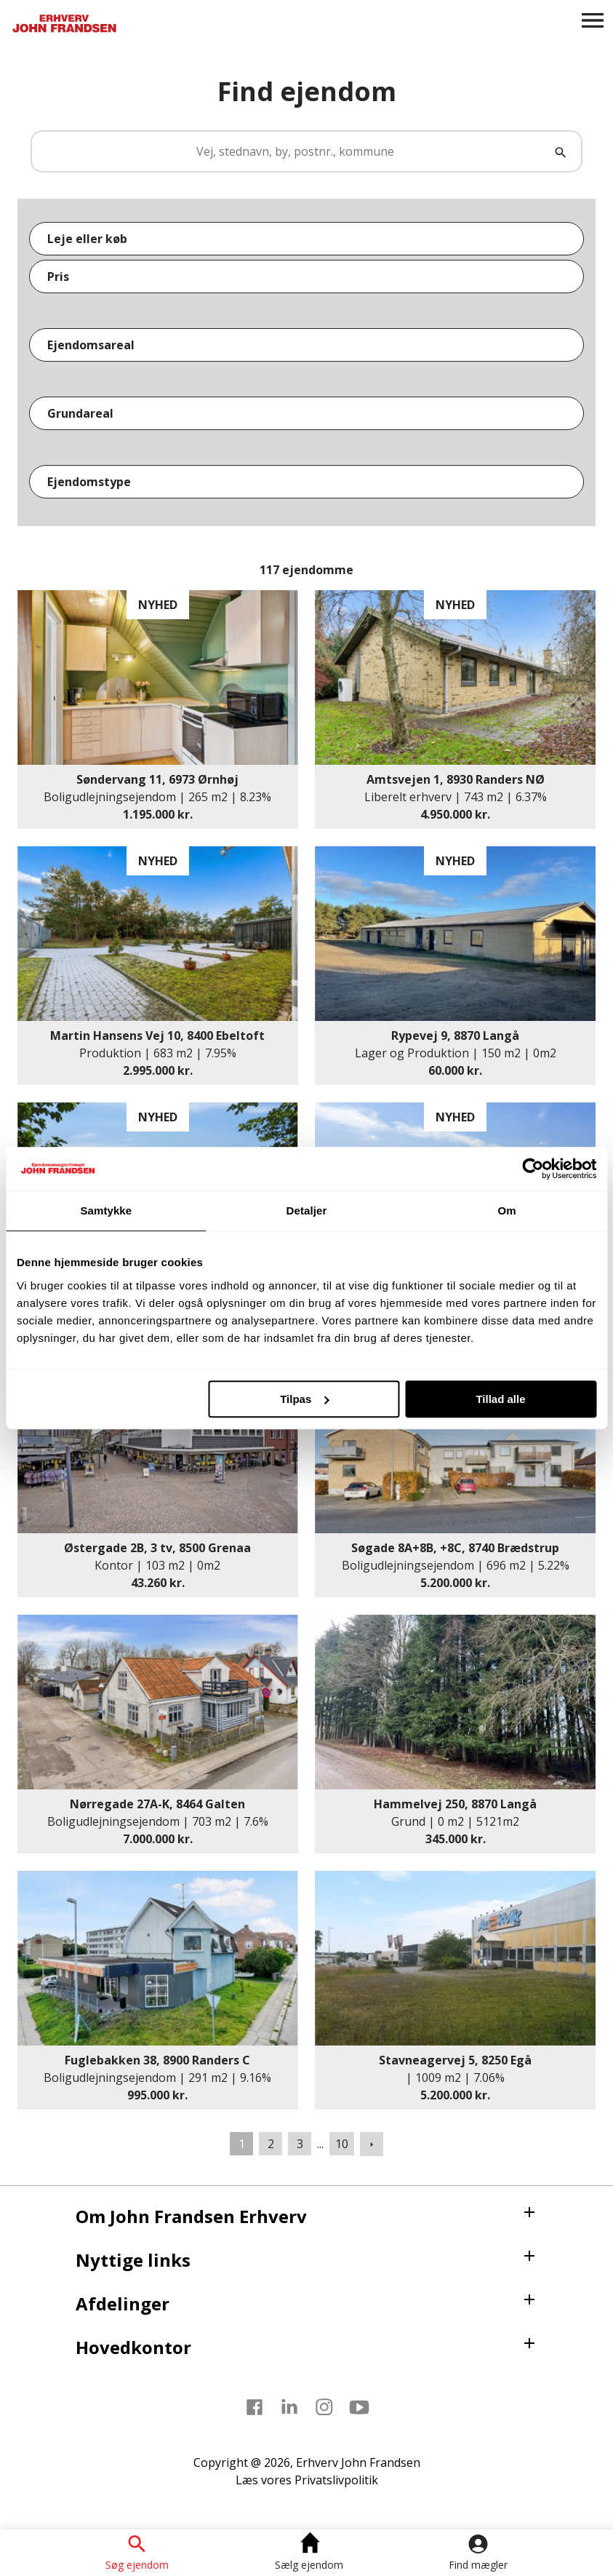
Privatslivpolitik (336, 2480)
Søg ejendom (137, 2564)
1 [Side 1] (242, 2144)
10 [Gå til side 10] (341, 2144)
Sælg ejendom (309, 2564)
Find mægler (478, 2564)
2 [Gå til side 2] (271, 2144)
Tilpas (304, 1399)
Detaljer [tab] (307, 1210)
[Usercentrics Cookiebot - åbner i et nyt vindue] (532, 1169)
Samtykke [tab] (106, 1210)
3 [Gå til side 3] (300, 2144)
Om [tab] (507, 1210)
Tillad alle (500, 1399)
